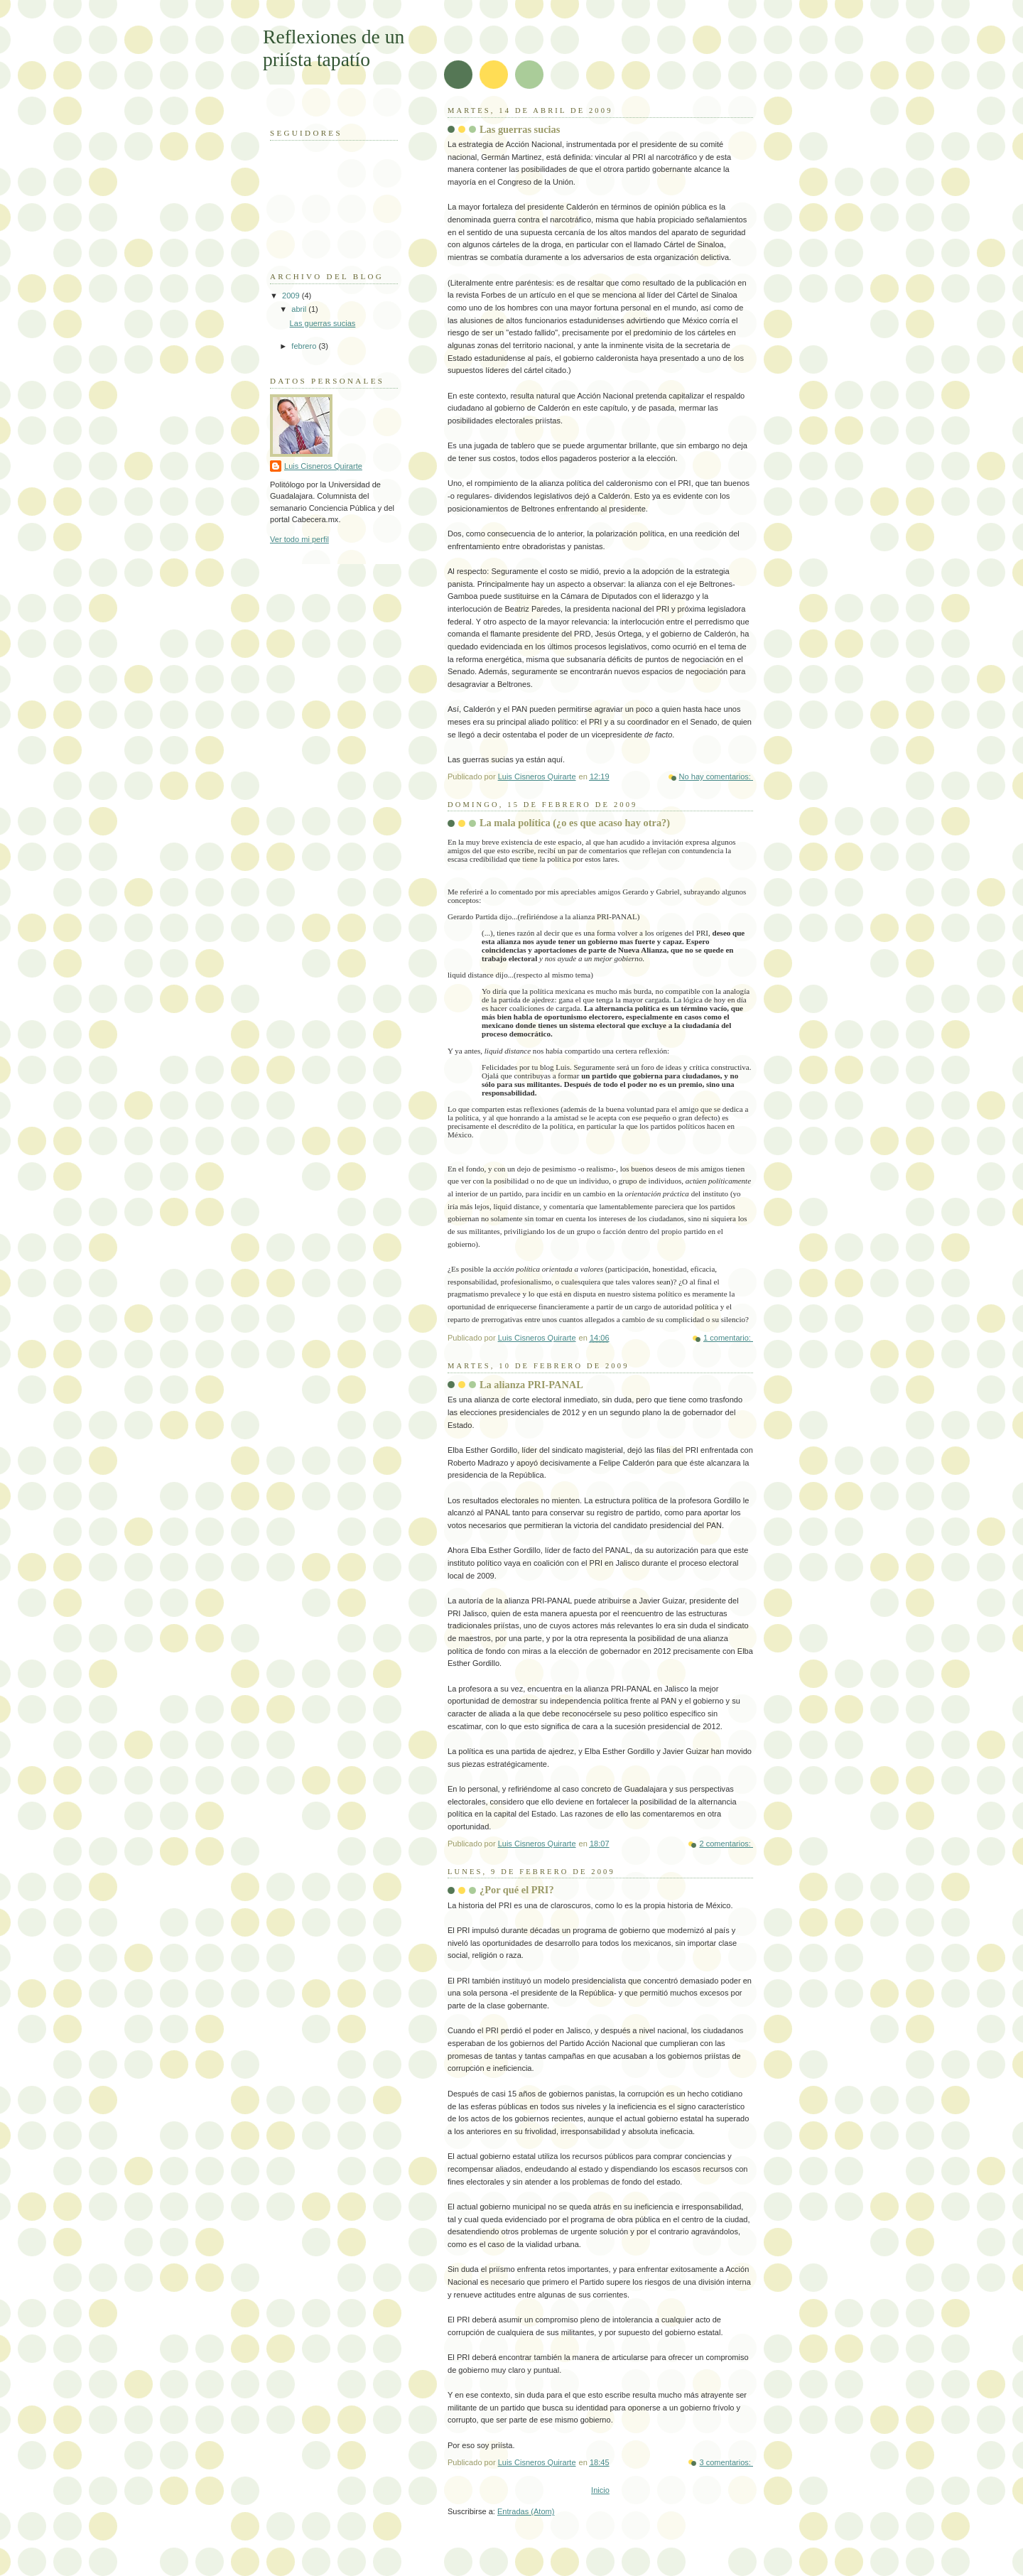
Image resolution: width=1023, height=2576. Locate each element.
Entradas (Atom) (525, 2511)
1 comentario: (728, 1337)
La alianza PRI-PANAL (531, 1384)
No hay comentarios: (716, 776)
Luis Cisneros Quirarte (323, 466)
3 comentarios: (726, 2462)
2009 (292, 295)
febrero (304, 346)
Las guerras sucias (520, 129)
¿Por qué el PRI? (517, 1889)
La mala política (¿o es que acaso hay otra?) (575, 822)
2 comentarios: (726, 1843)
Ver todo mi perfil (299, 539)
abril (299, 309)
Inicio (600, 2490)
